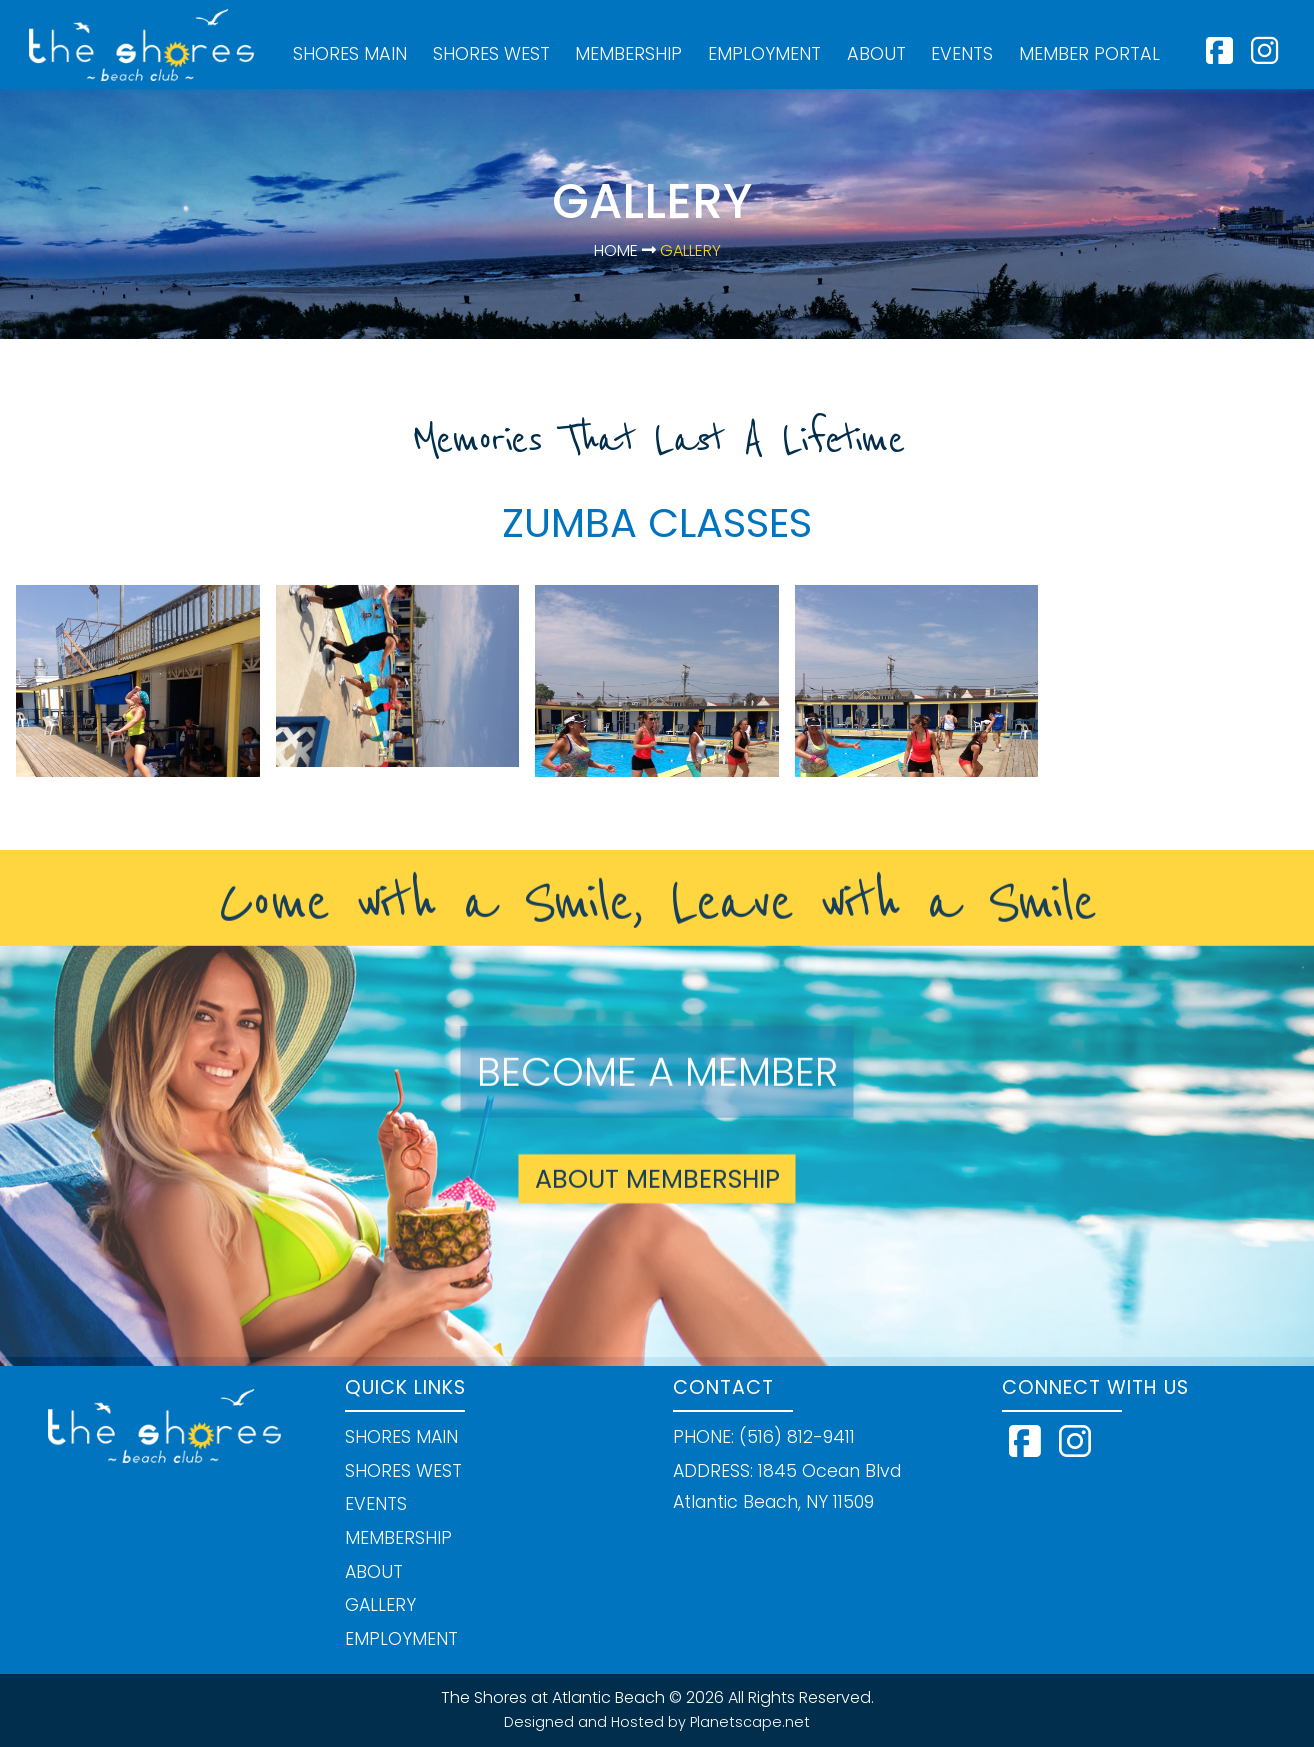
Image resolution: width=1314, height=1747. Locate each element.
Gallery (688, 250)
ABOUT (876, 53)
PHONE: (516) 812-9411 (764, 1437)
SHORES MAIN (350, 53)
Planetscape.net (750, 1722)
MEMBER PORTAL (1089, 53)
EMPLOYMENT (764, 53)
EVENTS (962, 53)
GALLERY (380, 1605)
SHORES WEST (491, 53)
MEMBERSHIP (628, 53)
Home (616, 250)
